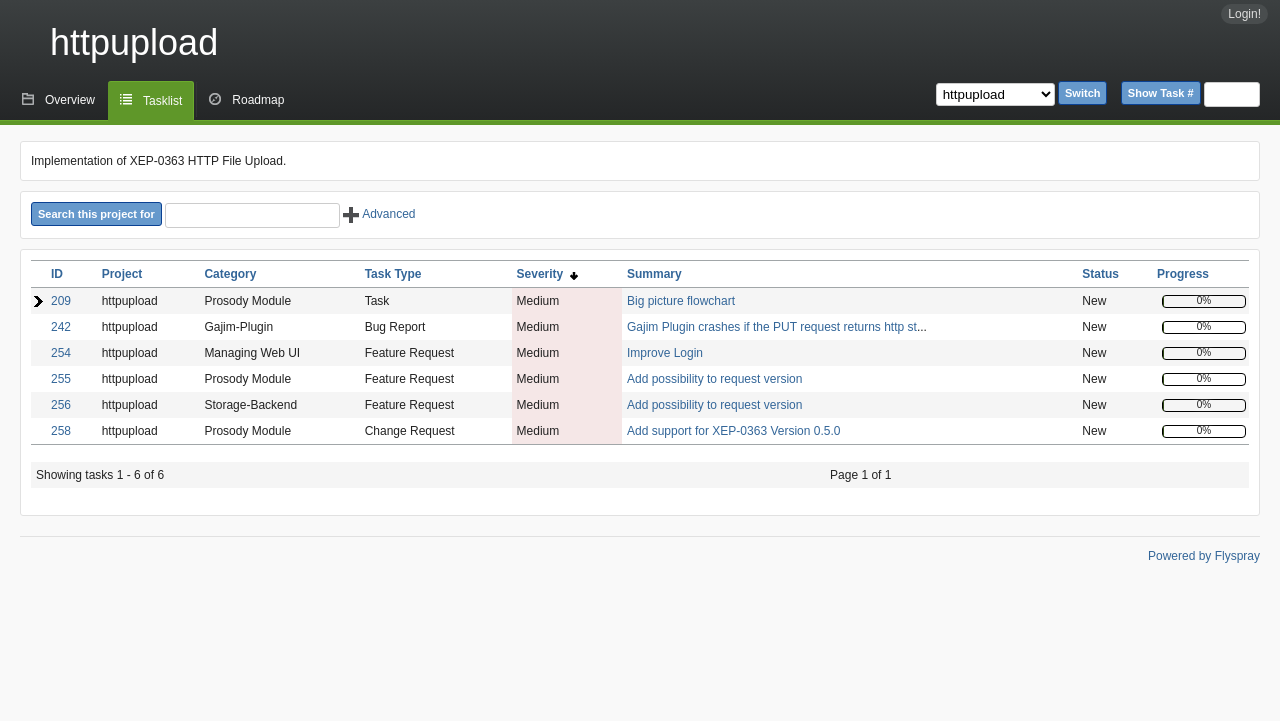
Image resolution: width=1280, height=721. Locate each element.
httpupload (134, 42)
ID (57, 274)
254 (61, 353)
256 (61, 405)
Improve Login (665, 353)
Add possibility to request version (714, 379)
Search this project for (96, 214)
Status (1100, 274)
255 (61, 379)
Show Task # (1161, 93)
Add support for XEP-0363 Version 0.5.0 (733, 431)
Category (230, 274)
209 (61, 301)
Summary (654, 274)
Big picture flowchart (681, 301)
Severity (547, 274)
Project (122, 274)
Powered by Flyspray (1204, 556)
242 (61, 327)
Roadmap (258, 100)
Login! (1244, 14)
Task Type (393, 274)
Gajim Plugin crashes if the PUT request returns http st (772, 327)
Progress (1183, 274)
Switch (1082, 93)
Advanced (379, 214)
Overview (70, 100)
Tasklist (162, 101)
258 (61, 431)
